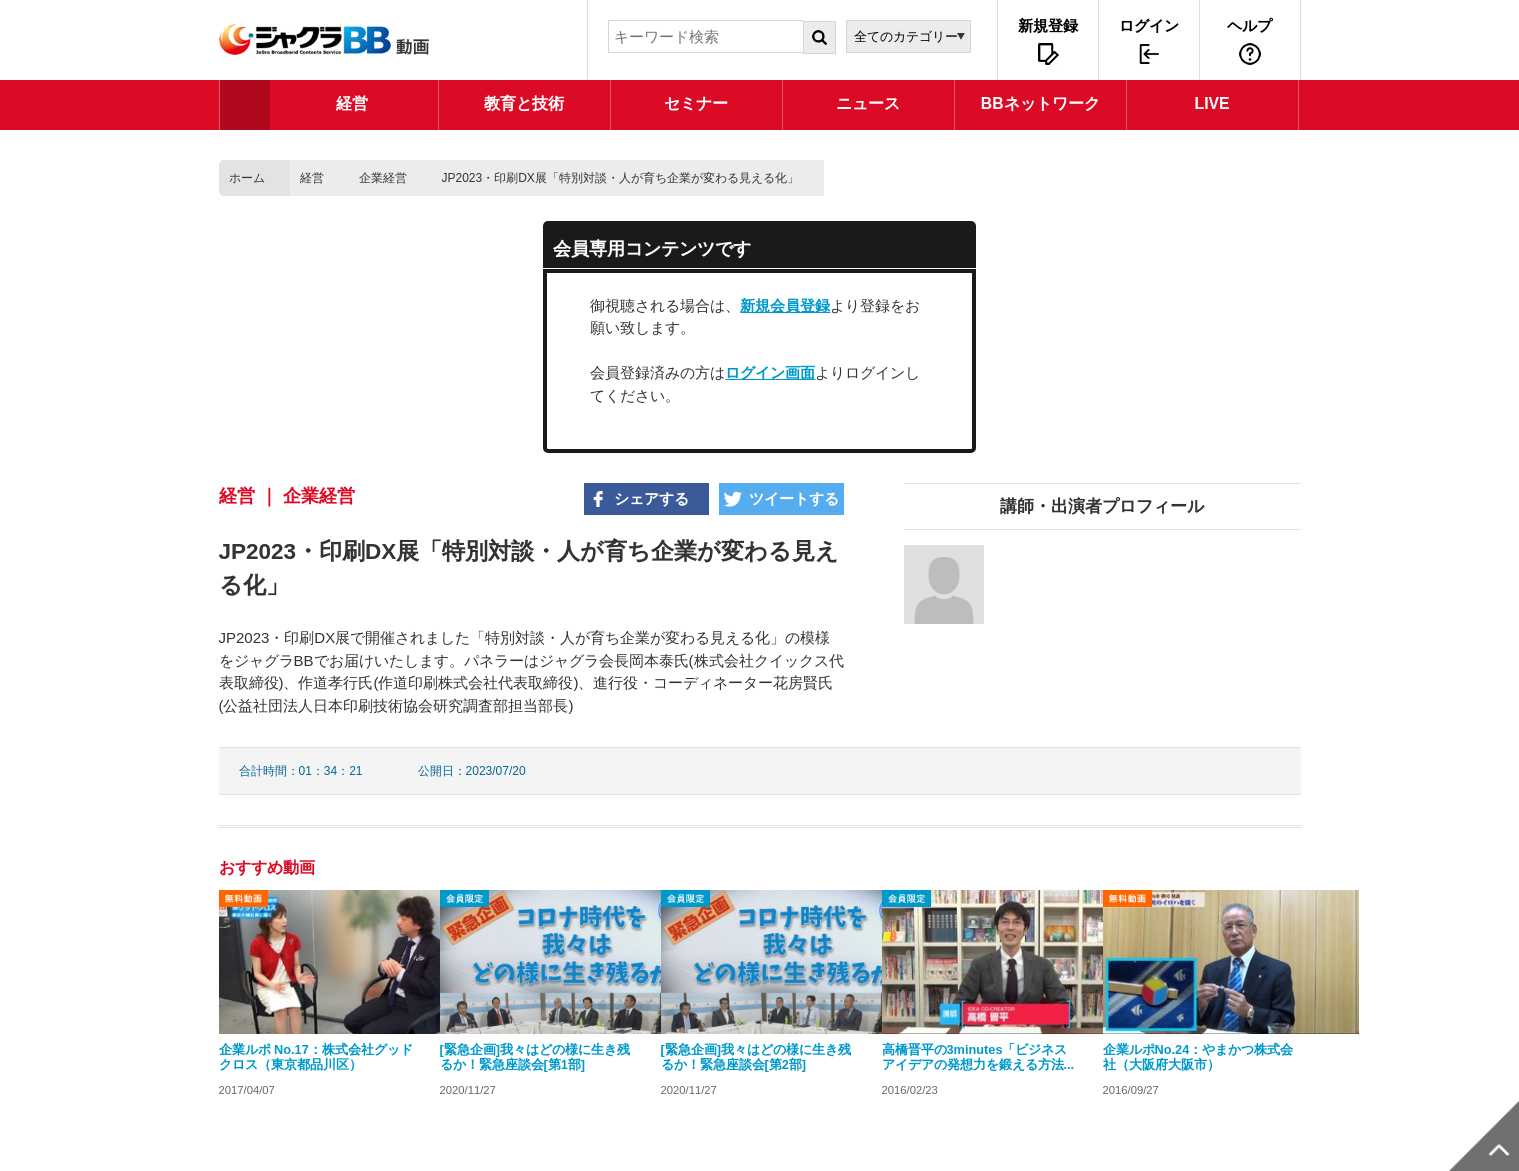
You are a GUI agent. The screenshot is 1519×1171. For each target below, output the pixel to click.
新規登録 (1048, 25)
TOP (245, 105)
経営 (312, 178)
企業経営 (383, 178)
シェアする (651, 498)
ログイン (1149, 25)
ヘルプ (1249, 25)
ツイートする (794, 498)
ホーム (247, 178)
